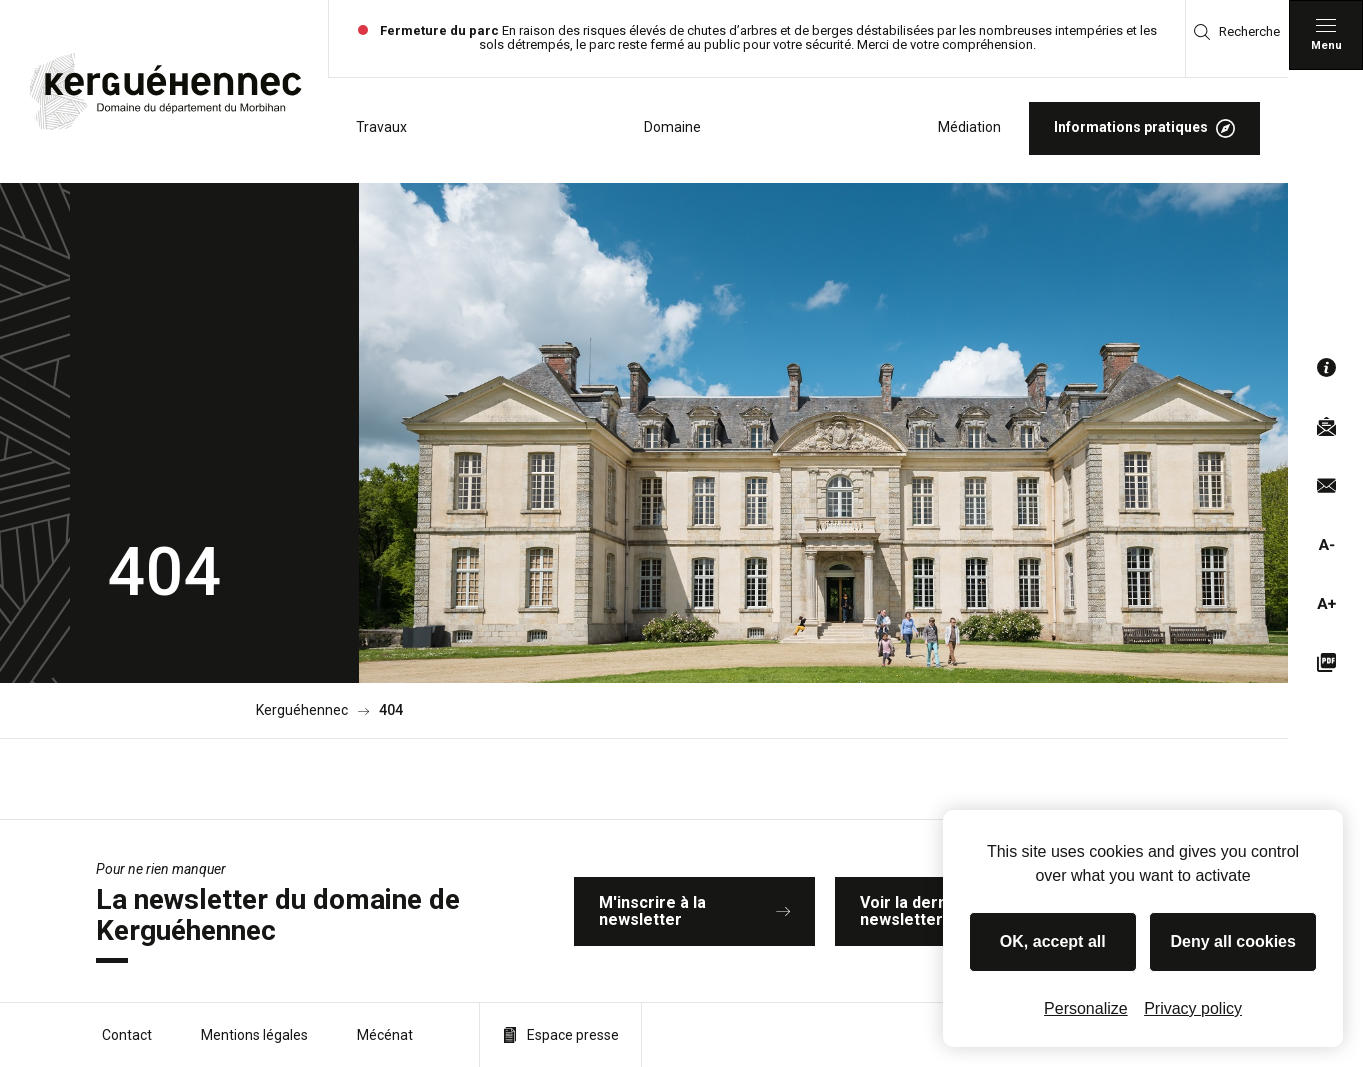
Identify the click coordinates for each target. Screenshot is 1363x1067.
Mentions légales (254, 1035)
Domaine (672, 127)
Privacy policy (1193, 1008)
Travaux (381, 127)
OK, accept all (1053, 941)
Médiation (969, 127)
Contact (127, 1035)
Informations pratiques (1144, 128)
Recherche (1237, 32)
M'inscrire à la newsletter (694, 911)
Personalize (1086, 1008)
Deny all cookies (1233, 941)
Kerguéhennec (302, 710)
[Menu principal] (1326, 35)
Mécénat (385, 1035)
